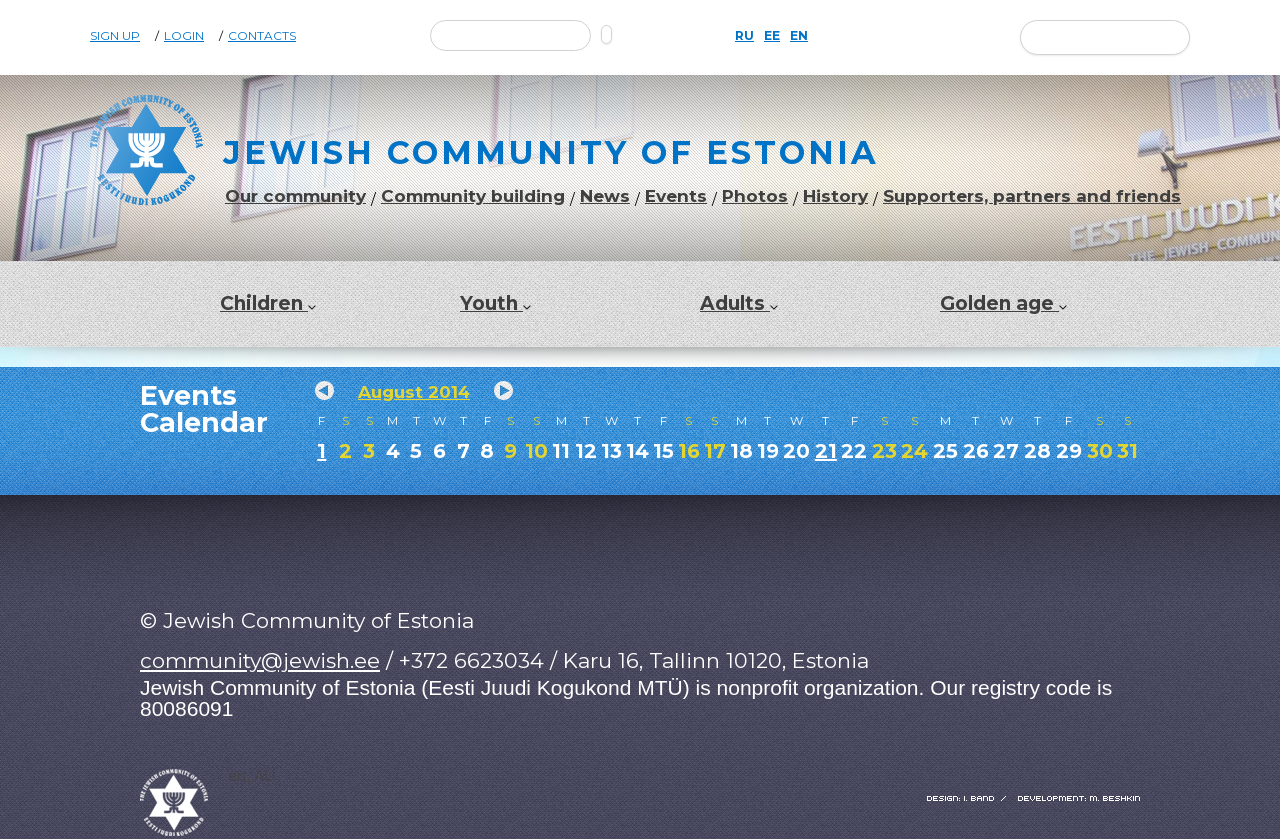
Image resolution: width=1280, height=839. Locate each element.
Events (676, 196)
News (605, 196)
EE (772, 36)
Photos (755, 196)
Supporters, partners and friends (1032, 196)
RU (744, 36)
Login (184, 36)
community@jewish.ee (260, 660)
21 (826, 451)
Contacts (262, 36)
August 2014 (414, 392)
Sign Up (115, 36)
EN (799, 36)
